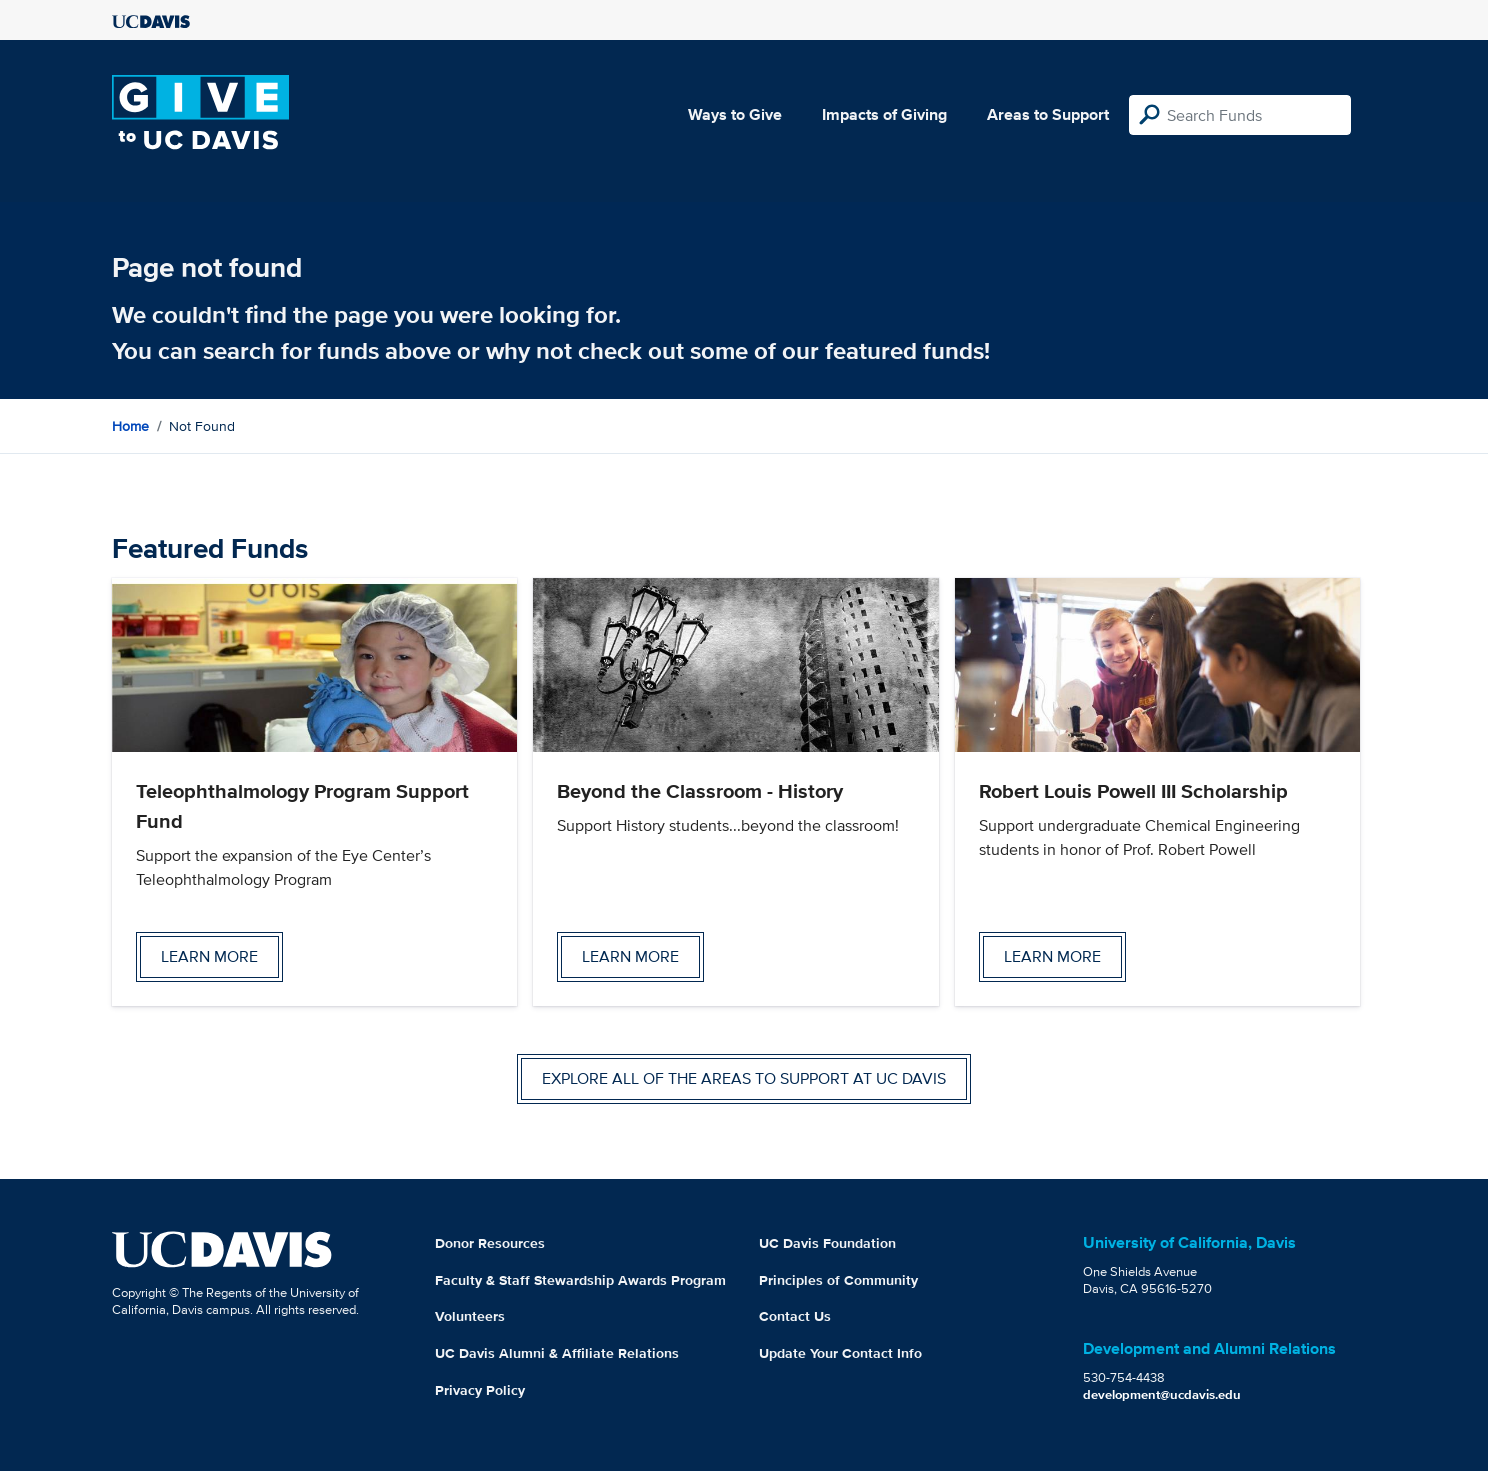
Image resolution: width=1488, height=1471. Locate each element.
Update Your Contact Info (840, 1353)
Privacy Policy (480, 1390)
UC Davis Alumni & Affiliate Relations (557, 1353)
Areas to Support (1048, 114)
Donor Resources (490, 1243)
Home (130, 426)
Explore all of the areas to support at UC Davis (744, 1078)
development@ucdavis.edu (1162, 1394)
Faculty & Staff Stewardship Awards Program (580, 1280)
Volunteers (470, 1316)
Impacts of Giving (884, 114)
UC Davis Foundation (827, 1243)
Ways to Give (735, 114)
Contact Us (795, 1316)
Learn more (209, 956)
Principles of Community (838, 1280)
